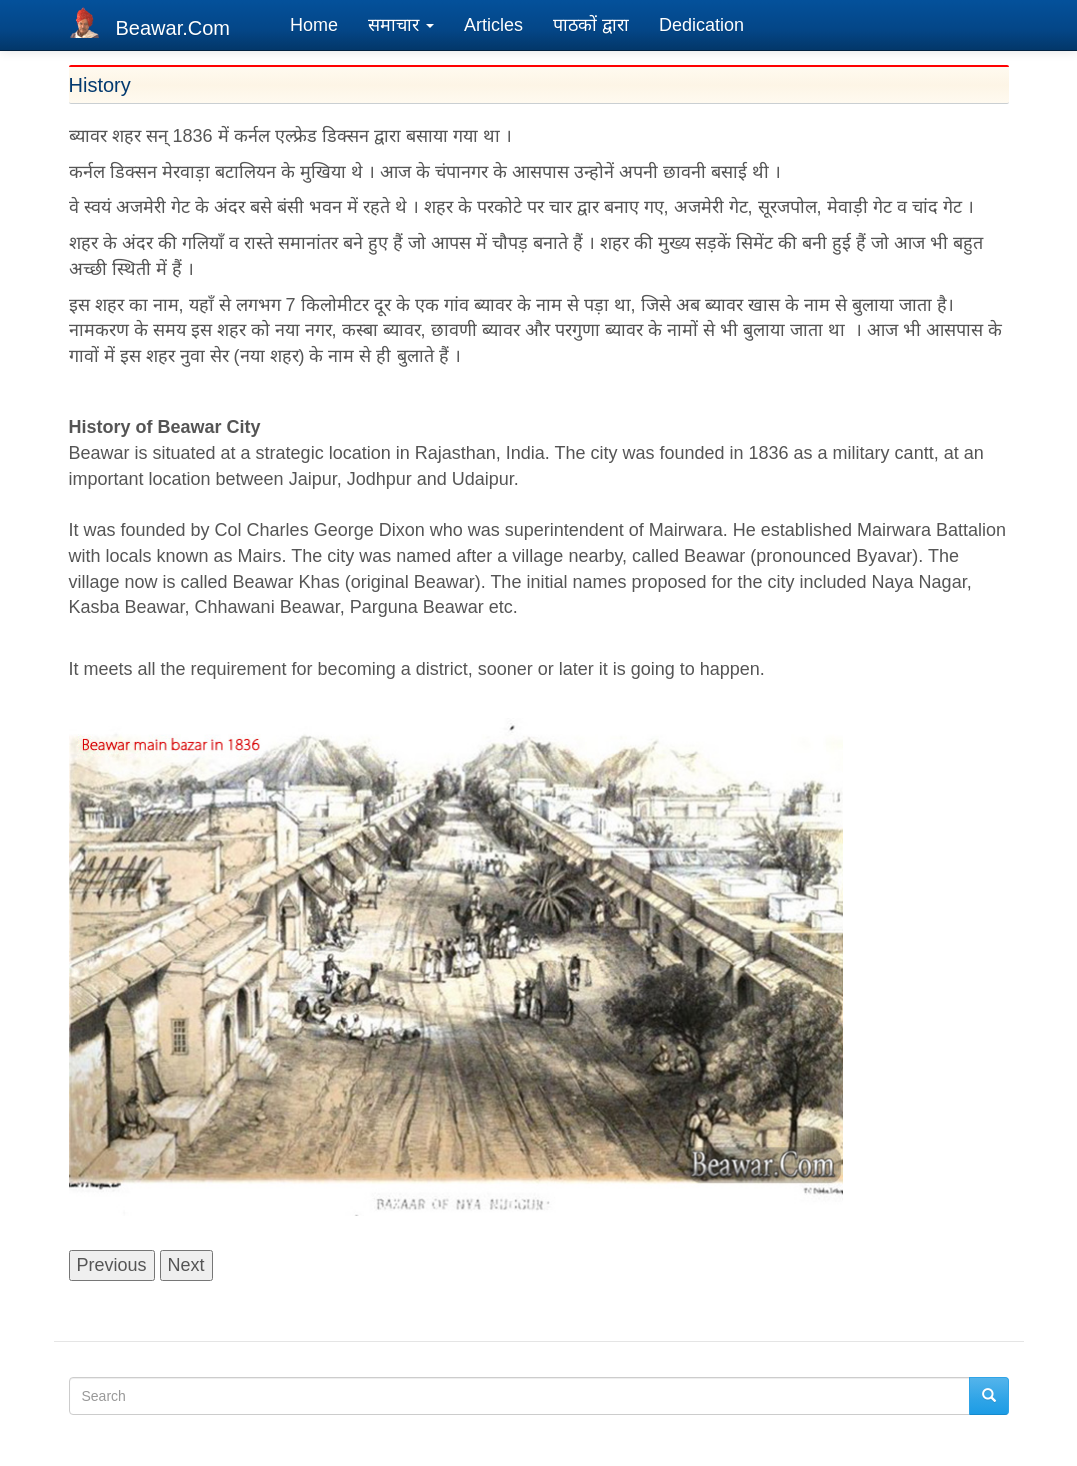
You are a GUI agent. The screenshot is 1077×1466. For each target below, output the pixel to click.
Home (314, 25)
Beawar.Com (173, 28)
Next (186, 1265)
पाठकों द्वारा (591, 25)
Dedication (701, 25)
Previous (112, 1265)
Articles (493, 25)
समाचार (401, 25)
